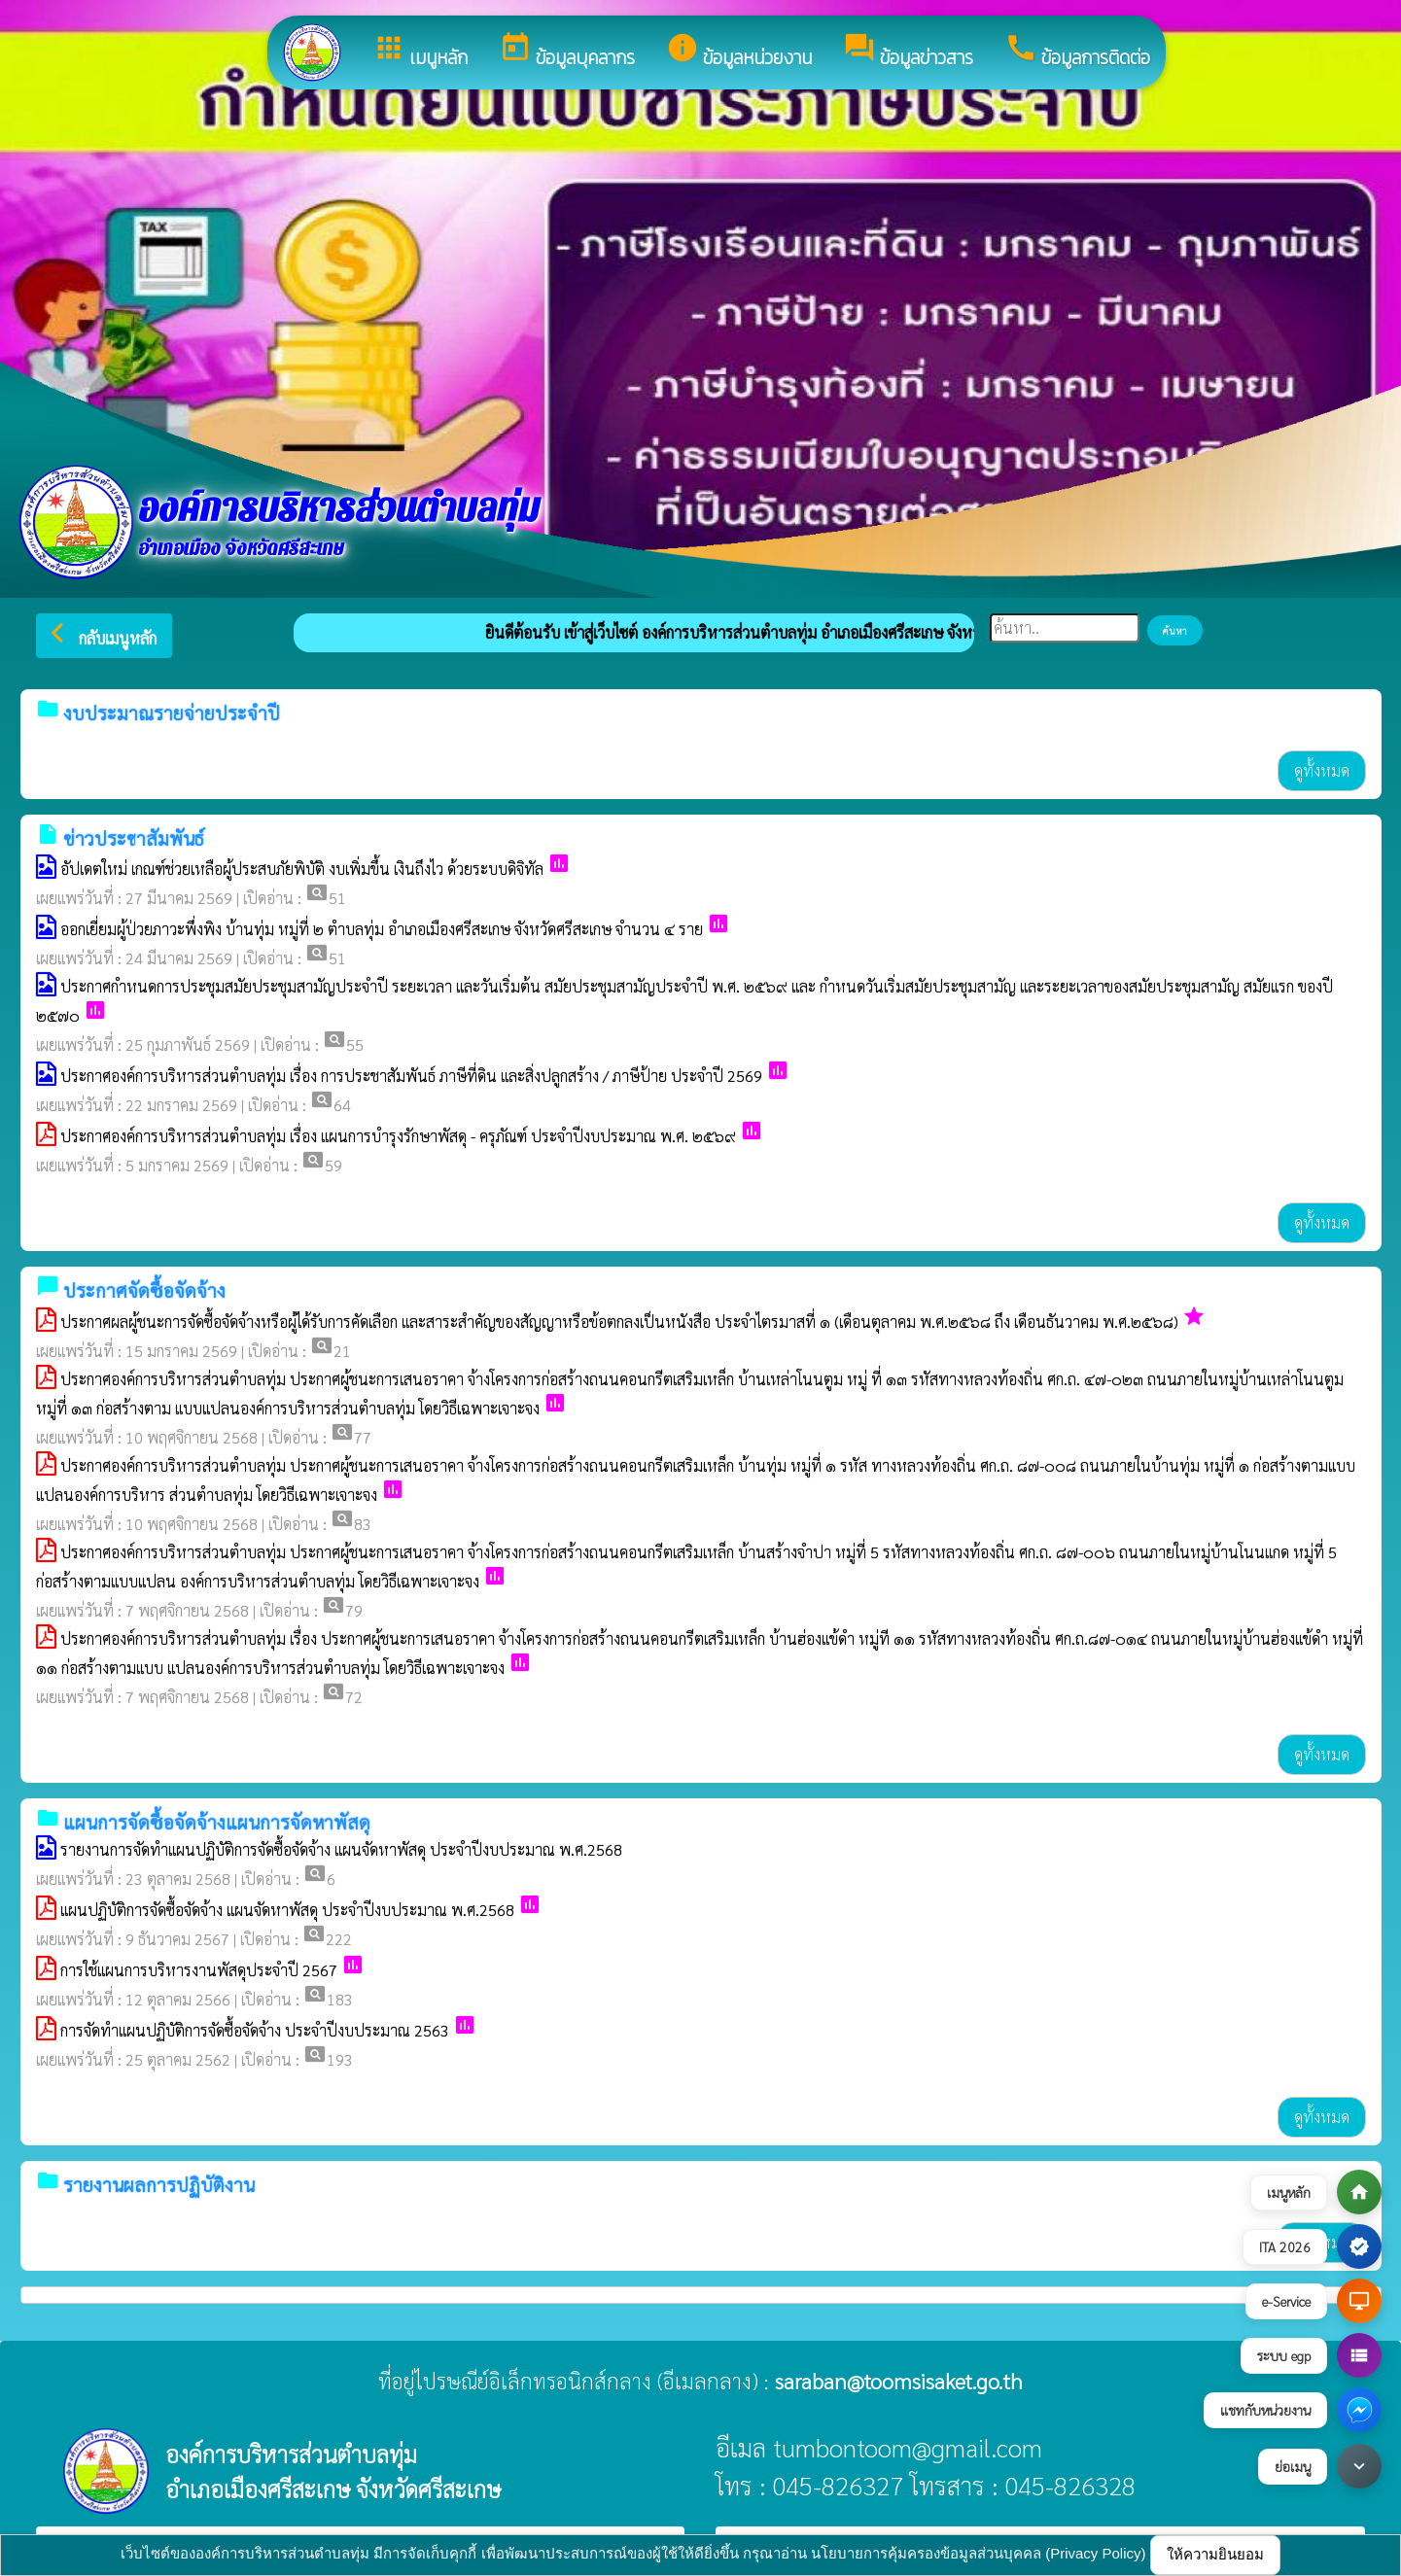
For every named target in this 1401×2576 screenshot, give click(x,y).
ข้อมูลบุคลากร (567, 51)
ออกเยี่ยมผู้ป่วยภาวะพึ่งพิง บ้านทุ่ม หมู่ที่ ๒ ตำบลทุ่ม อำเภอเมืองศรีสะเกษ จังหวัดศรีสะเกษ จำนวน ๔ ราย (381, 929)
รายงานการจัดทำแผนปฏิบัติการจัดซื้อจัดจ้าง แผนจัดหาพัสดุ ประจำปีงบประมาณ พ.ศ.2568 (341, 1849)
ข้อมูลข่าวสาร (908, 51)
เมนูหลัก (420, 51)
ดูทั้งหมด (1321, 770)
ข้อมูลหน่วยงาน (739, 51)
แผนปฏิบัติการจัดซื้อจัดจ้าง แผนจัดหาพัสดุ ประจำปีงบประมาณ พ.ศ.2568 (287, 1909)
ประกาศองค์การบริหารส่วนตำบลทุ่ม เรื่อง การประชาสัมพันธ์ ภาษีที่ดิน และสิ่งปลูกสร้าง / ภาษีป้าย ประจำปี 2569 (411, 1075)
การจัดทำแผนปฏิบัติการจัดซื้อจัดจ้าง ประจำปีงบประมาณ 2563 (254, 2030)
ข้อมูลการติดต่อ (1077, 51)
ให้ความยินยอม (1215, 2554)
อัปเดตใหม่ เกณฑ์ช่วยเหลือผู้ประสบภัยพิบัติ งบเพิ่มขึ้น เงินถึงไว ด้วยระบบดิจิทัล (301, 868)
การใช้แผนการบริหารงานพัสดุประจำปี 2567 (198, 1970)
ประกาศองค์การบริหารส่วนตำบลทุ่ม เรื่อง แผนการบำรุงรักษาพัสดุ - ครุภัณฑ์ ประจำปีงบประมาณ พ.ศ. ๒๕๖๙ (398, 1136)
